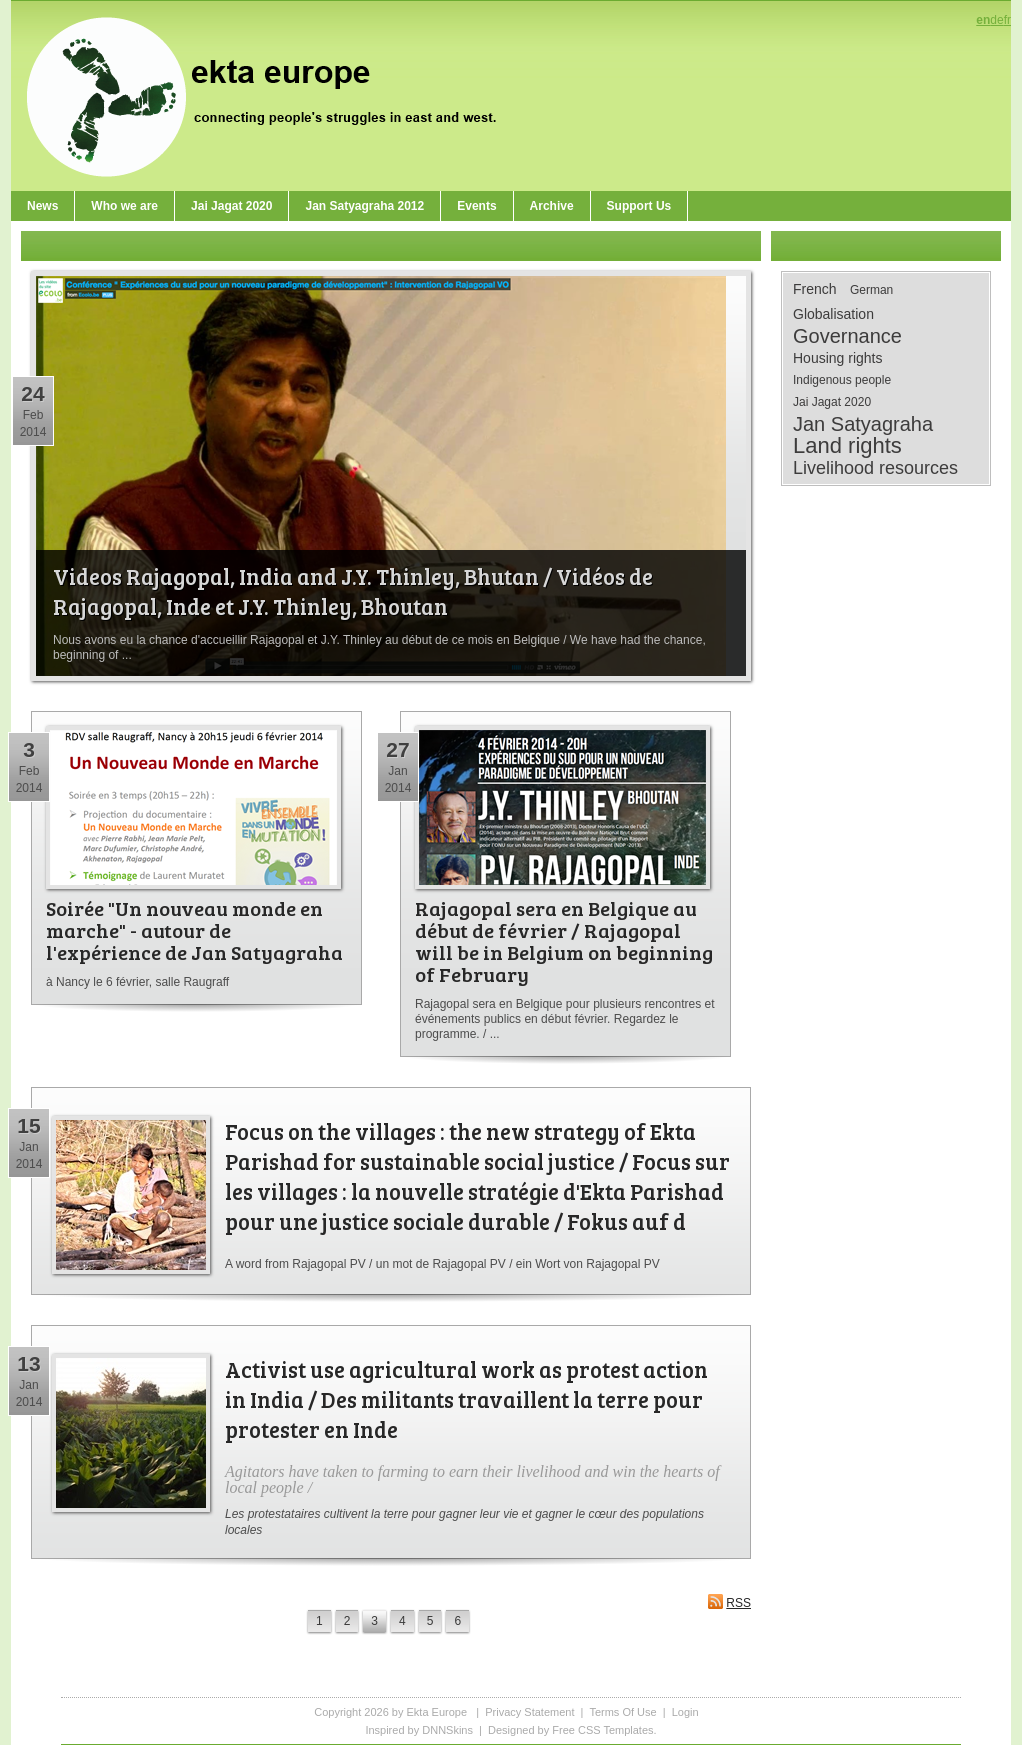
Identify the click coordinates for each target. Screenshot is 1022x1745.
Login (685, 1712)
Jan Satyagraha (863, 424)
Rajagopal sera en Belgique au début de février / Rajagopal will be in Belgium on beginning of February (564, 941)
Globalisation (833, 314)
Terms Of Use (622, 1712)
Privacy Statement (529, 1712)
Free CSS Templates (602, 1730)
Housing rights (838, 358)
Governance (847, 336)
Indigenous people (842, 380)
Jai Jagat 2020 (832, 402)
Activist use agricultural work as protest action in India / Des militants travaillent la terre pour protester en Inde (466, 1399)
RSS (729, 1601)
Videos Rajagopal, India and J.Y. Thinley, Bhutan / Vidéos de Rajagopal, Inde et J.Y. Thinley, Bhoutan (353, 591)
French (815, 289)
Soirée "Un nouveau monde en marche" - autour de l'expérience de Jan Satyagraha (194, 930)
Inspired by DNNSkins (419, 1730)
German (871, 290)
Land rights (847, 446)
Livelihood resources (875, 468)
